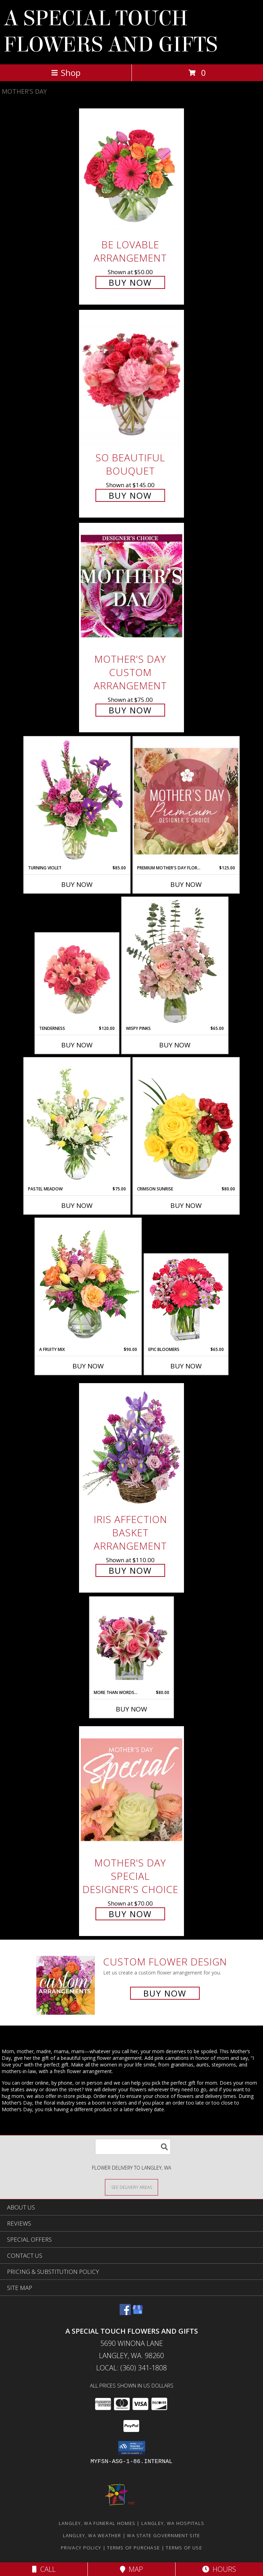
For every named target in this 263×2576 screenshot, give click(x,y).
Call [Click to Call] (44, 2569)
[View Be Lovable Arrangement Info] (131, 171)
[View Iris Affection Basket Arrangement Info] (131, 1446)
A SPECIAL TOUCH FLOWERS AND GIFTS (110, 31)
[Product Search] (133, 2147)
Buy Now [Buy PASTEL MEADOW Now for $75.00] (77, 1205)
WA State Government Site (163, 2535)
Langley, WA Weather (92, 2535)
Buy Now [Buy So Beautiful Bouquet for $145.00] (130, 495)
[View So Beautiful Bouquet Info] (131, 379)
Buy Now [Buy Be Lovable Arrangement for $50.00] (130, 282)
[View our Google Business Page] (137, 2313)
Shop (65, 72)
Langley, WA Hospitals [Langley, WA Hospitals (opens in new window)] (172, 2523)
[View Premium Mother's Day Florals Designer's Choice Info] (186, 801)
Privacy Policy (81, 2548)
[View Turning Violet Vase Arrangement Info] (76, 800)
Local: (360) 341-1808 (131, 2367)
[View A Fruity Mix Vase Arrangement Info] (88, 1282)
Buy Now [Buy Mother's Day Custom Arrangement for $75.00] (130, 710)
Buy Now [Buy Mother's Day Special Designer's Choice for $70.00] (130, 1914)
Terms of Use (184, 2548)
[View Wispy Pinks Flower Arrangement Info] (174, 961)
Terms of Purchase (133, 2548)
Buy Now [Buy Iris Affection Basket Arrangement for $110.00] (130, 1570)
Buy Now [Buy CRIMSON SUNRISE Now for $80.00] (186, 1205)
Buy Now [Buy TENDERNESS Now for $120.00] (77, 1044)
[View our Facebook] (125, 2313)
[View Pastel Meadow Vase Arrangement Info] (76, 1122)
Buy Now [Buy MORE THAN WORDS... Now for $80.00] (131, 1709)
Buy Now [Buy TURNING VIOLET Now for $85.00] (77, 884)
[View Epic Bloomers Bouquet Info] (186, 1300)
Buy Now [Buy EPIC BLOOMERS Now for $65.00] (186, 1366)
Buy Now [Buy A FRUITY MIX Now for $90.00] (88, 1366)
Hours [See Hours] (219, 2569)
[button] (131, 2448)
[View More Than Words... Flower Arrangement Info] (132, 1643)
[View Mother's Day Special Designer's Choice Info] (131, 1789)
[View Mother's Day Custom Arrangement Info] (131, 586)
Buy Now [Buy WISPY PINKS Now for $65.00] (175, 1044)
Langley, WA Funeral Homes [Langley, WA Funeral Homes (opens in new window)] (97, 2523)
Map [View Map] (131, 2569)
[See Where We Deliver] (131, 2187)
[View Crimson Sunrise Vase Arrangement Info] (186, 1122)
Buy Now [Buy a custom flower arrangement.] (164, 1993)
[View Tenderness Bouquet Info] (77, 979)
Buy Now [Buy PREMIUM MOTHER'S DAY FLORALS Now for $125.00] (186, 884)
